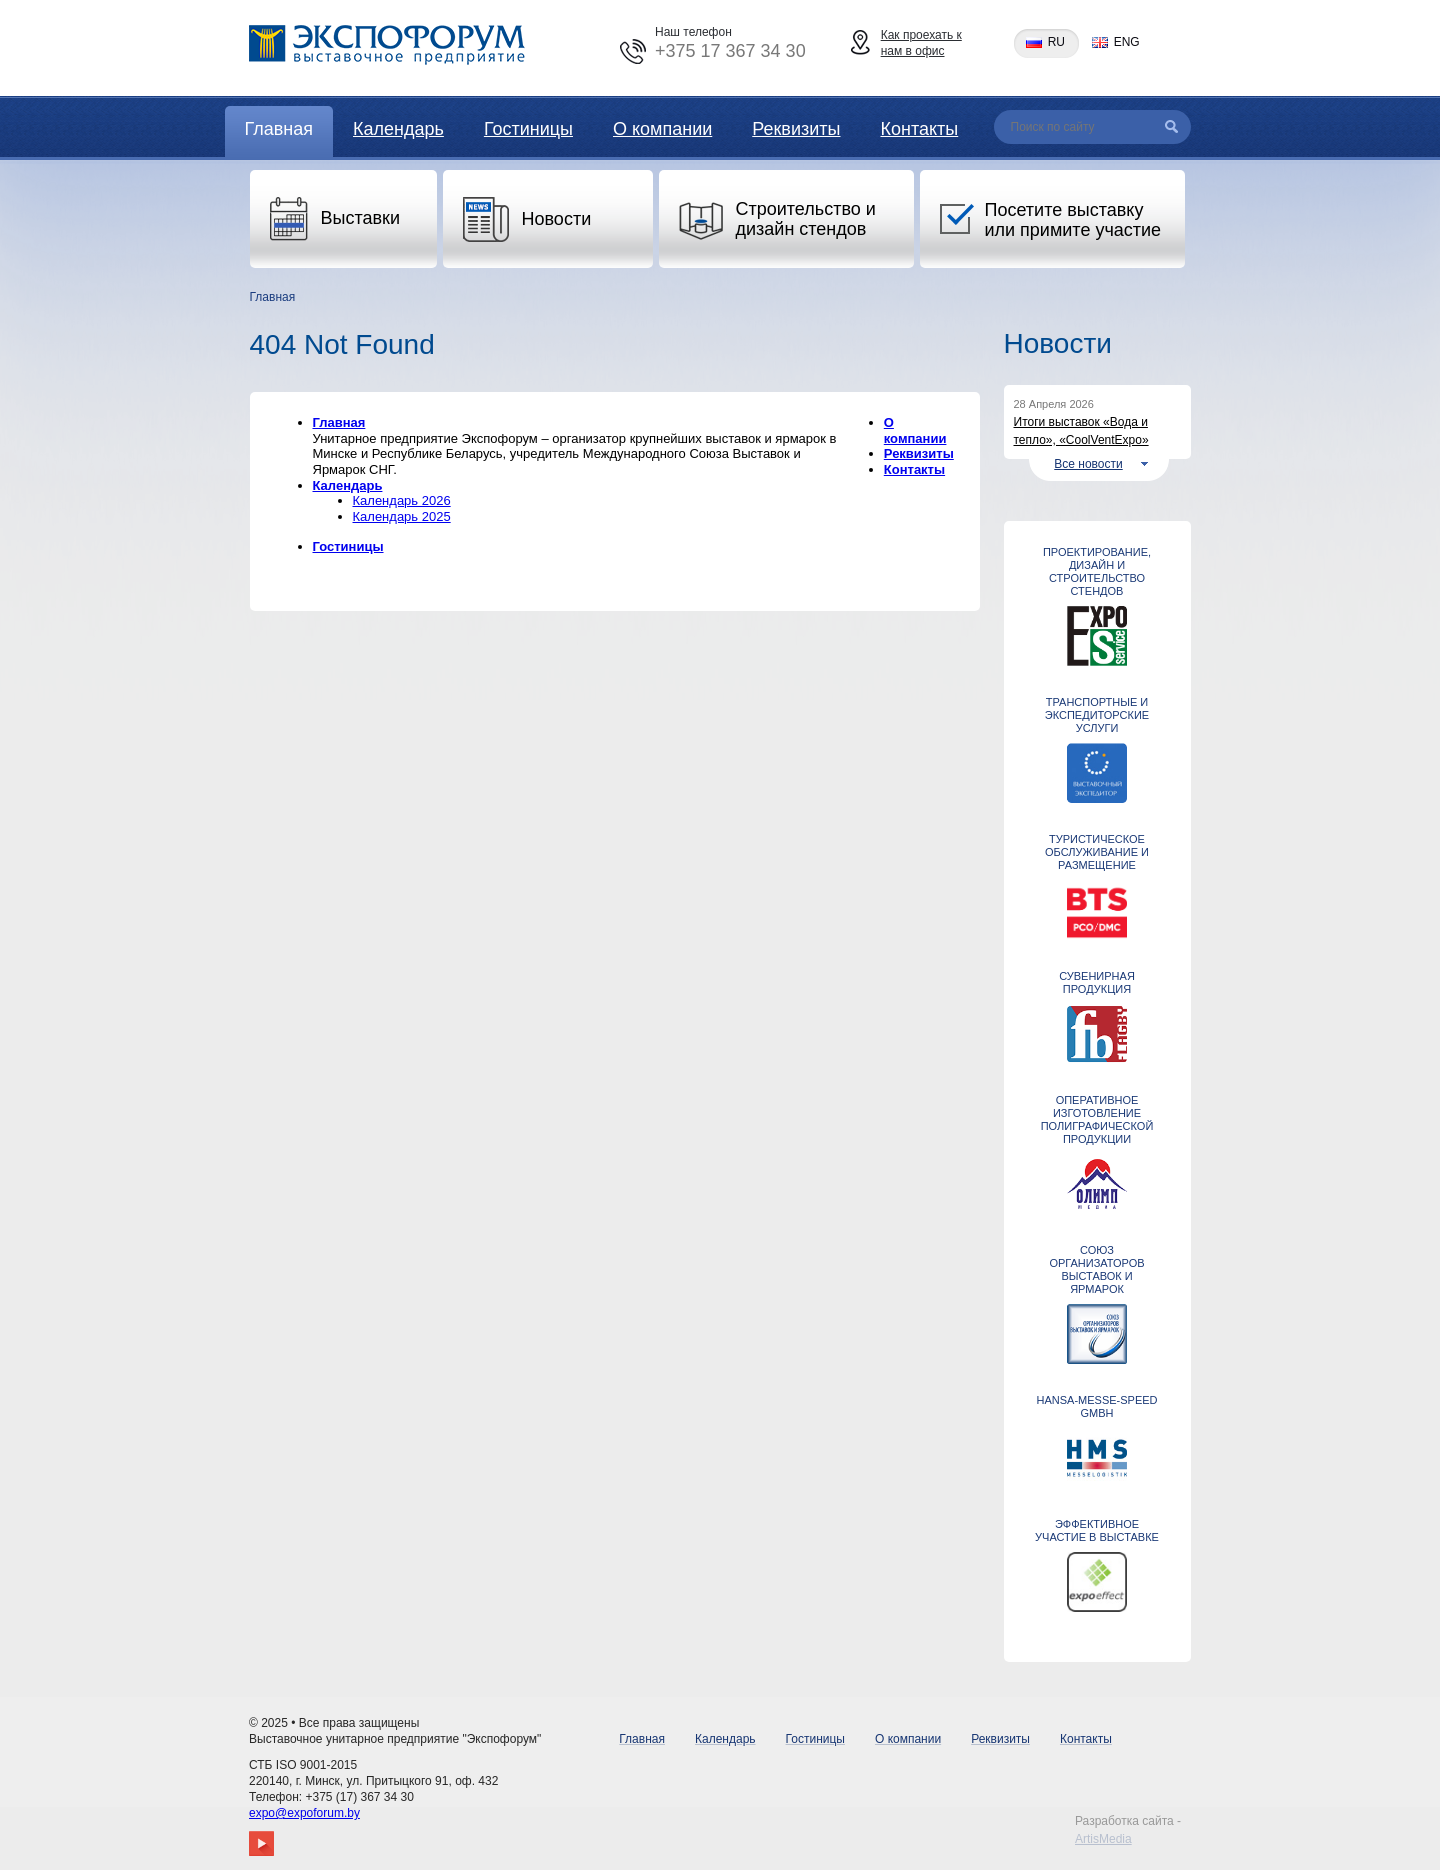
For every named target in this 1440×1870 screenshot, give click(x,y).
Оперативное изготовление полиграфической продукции (1097, 1119)
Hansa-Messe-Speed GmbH (1096, 1406)
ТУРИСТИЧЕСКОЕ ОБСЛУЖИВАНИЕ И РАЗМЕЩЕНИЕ (1097, 852)
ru (1056, 42)
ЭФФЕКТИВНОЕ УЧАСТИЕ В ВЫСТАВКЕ (1097, 1530)
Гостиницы (528, 129)
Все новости (1088, 464)
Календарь (398, 129)
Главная (279, 129)
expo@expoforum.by (304, 1813)
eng (1127, 42)
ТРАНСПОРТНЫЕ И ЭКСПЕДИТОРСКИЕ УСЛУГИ (1097, 715)
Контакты (919, 129)
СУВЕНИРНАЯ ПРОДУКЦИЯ (1097, 982)
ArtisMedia (1103, 1839)
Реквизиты (796, 129)
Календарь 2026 (402, 500)
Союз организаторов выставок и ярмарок (1096, 1269)
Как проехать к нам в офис (921, 43)
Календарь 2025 (402, 516)
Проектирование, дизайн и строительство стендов (1097, 571)
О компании (662, 129)
